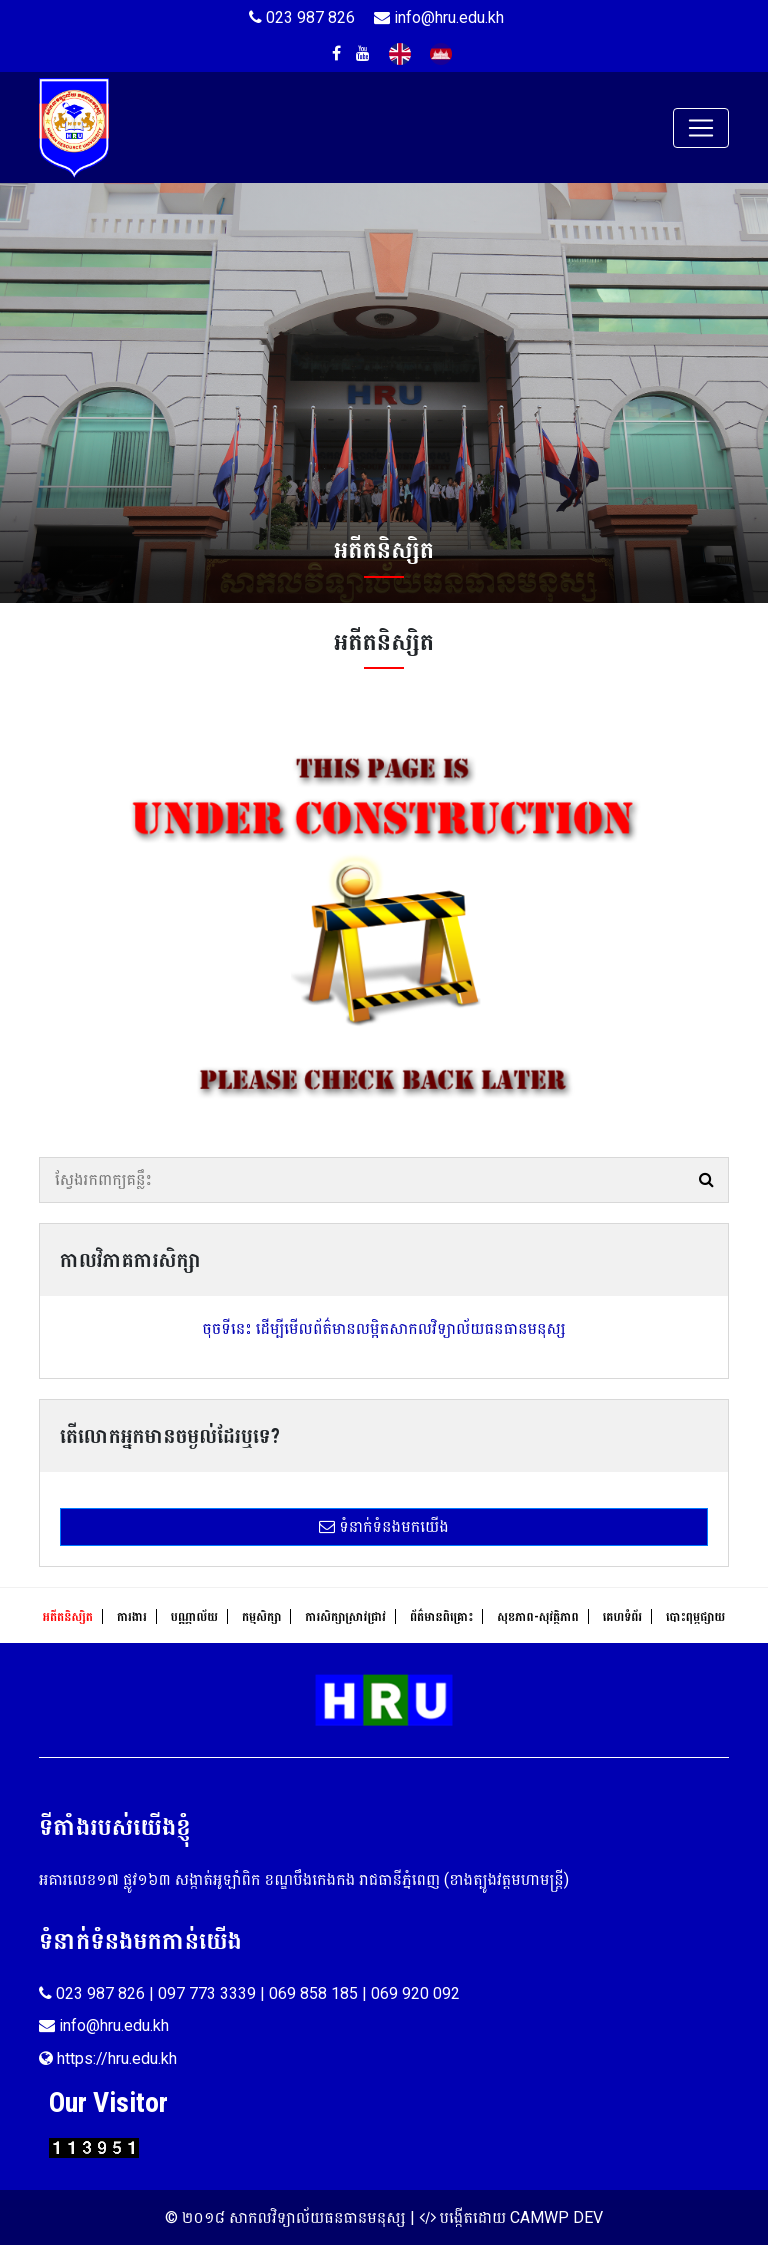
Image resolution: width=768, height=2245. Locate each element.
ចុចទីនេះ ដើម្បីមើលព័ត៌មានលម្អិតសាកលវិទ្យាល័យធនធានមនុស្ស (383, 1328)
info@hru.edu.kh (439, 17)
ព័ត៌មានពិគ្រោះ (441, 1617)
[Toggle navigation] (701, 128)
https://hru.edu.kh (108, 2058)
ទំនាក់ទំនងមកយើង (384, 1526)
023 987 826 (302, 17)
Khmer (441, 54)
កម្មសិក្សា (261, 1617)
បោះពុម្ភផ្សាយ (695, 1617)
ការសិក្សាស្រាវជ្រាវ (345, 1617)
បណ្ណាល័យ (194, 1617)
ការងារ (132, 1617)
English (400, 54)
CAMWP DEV (556, 2217)
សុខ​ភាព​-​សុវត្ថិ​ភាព (537, 1617)
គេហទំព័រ (622, 1617)
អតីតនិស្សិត (68, 1617)
